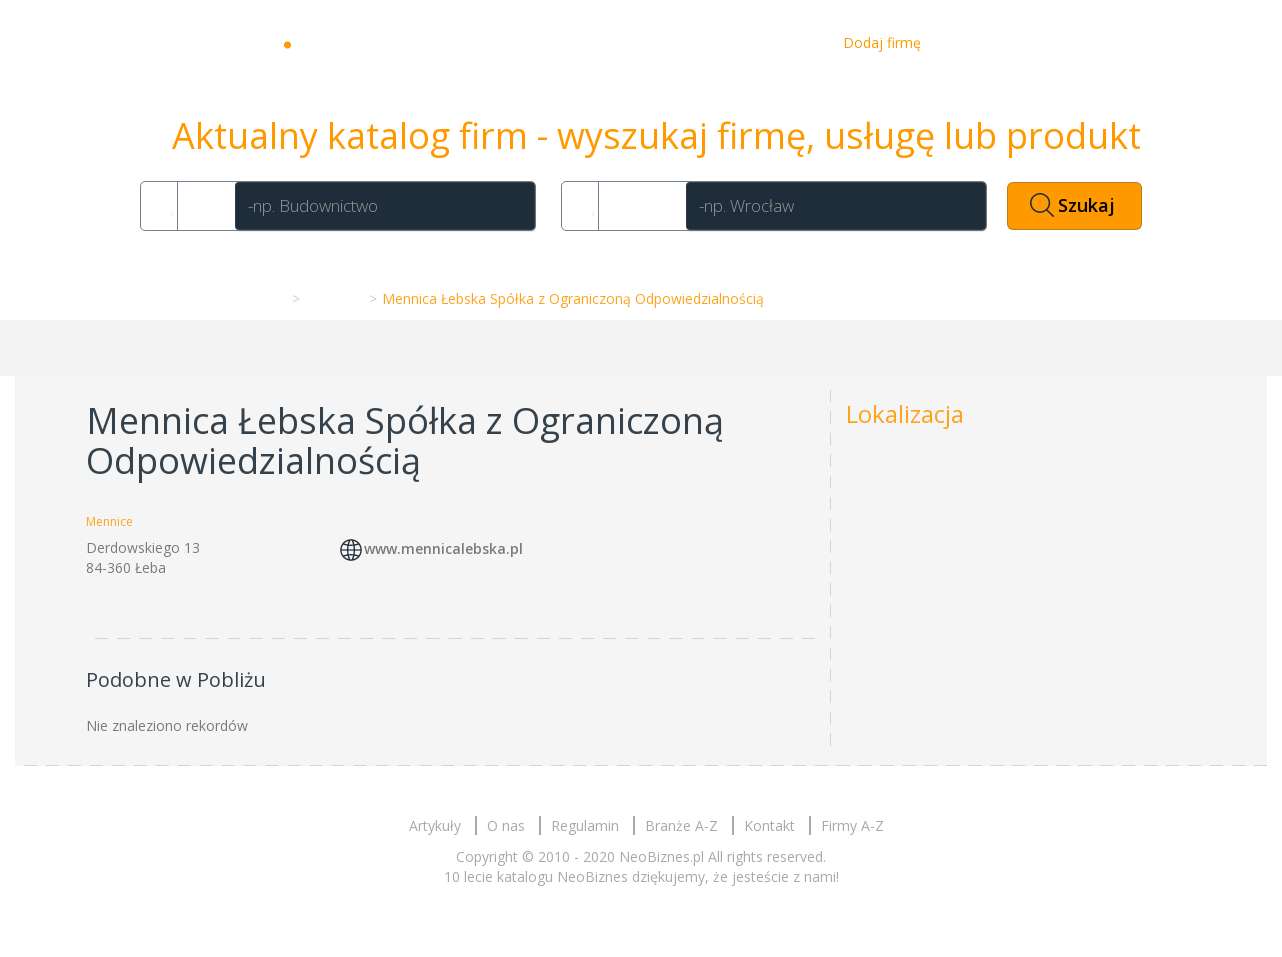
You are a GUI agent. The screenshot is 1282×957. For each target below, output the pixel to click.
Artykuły (632, 42)
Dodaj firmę (882, 42)
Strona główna (235, 298)
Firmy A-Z (852, 825)
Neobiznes (361, 43)
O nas (709, 42)
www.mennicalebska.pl (443, 549)
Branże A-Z (681, 825)
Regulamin (585, 825)
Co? (203, 205)
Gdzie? (639, 205)
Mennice (332, 298)
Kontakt (785, 42)
